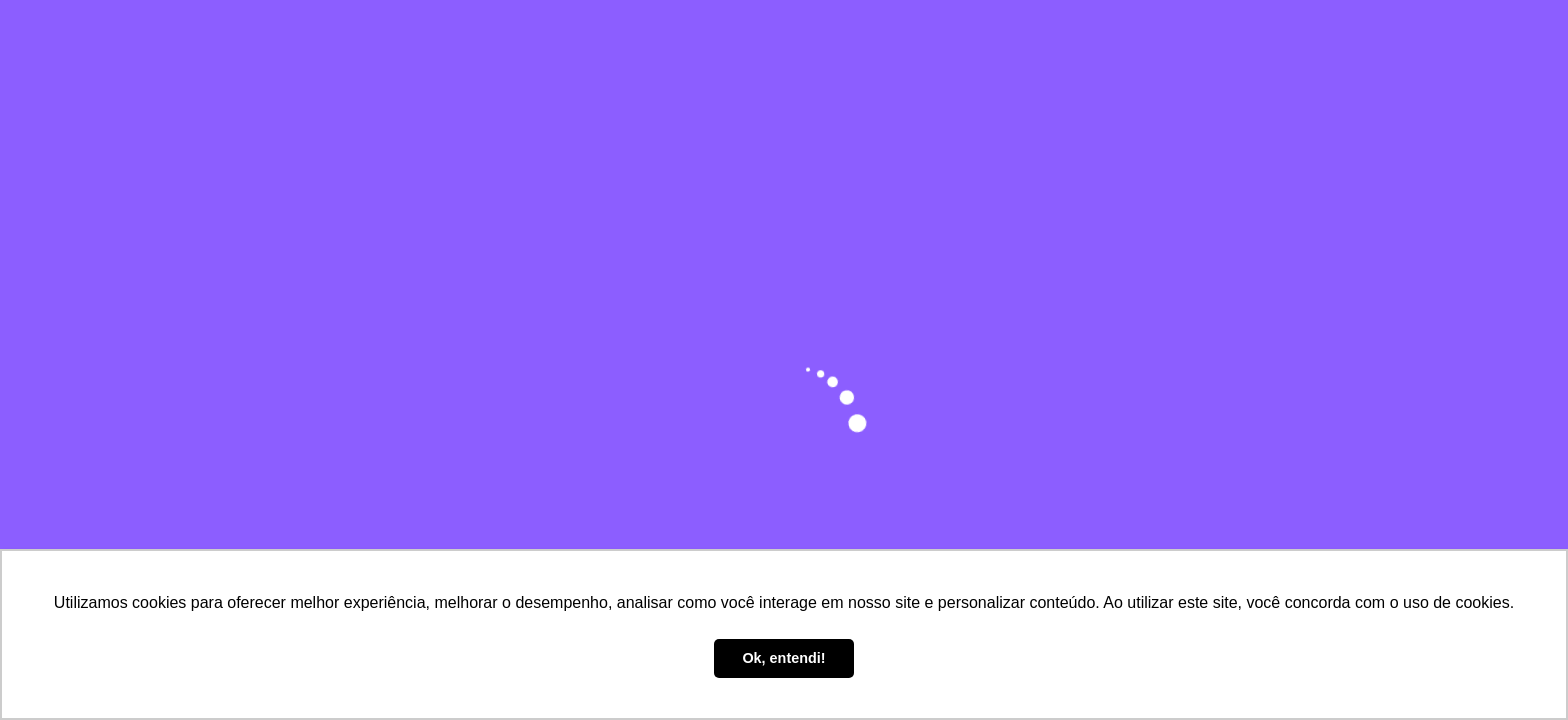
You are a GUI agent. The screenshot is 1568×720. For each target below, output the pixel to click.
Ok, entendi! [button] (783, 658)
